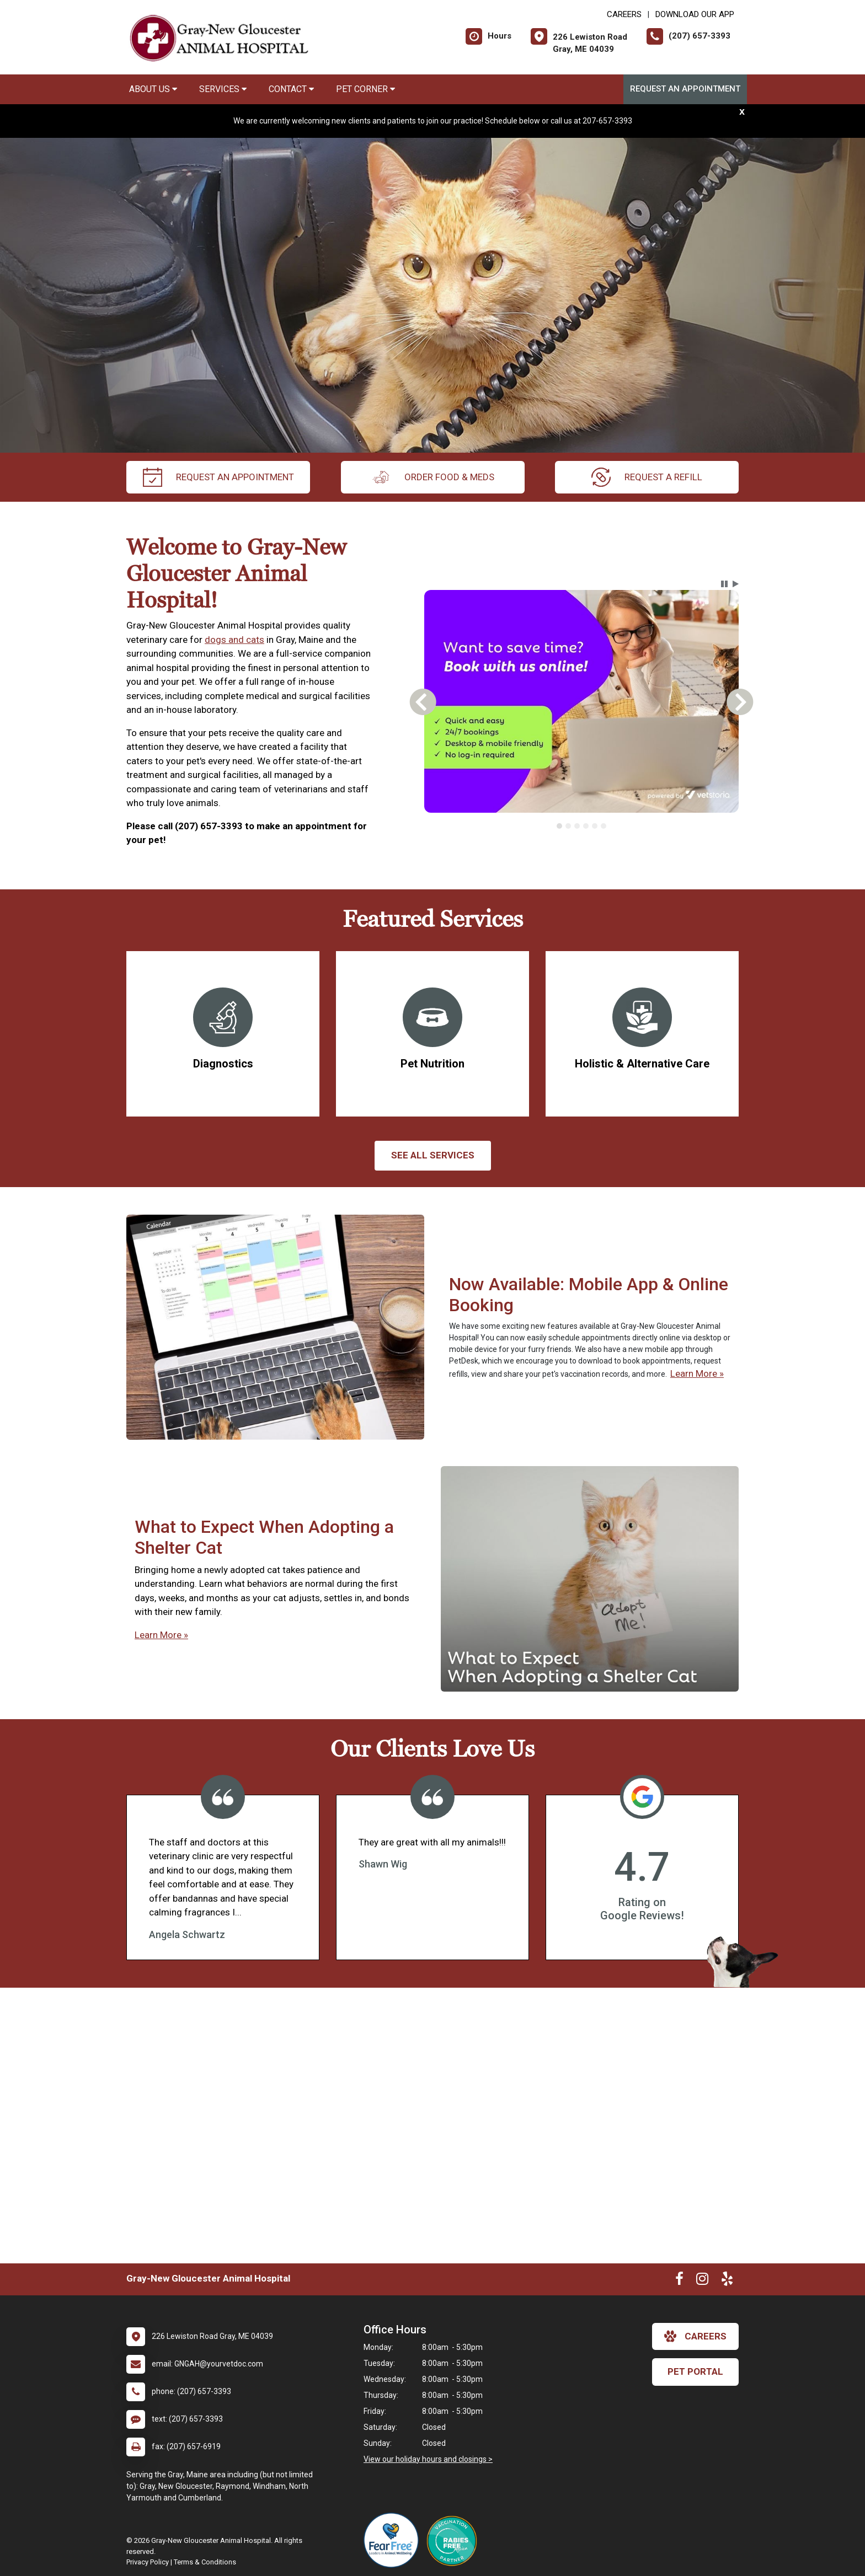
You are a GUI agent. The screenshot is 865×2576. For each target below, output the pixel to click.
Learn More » (697, 1373)
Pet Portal (695, 2371)
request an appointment (218, 477)
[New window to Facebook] (679, 2281)
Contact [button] (291, 89)
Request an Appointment (685, 89)
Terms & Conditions (205, 2562)
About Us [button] (153, 89)
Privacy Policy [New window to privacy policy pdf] (147, 2562)
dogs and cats (234, 639)
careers (695, 2336)
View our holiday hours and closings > (428, 2459)
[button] (724, 583)
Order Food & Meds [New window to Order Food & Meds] (432, 477)
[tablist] (582, 826)
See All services (432, 1155)
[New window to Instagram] (702, 2281)
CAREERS (624, 14)
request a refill (646, 477)
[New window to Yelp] (727, 2281)
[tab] (559, 826)
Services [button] (223, 89)
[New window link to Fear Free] (394, 2540)
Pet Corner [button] (365, 89)
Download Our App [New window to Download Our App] (694, 14)
